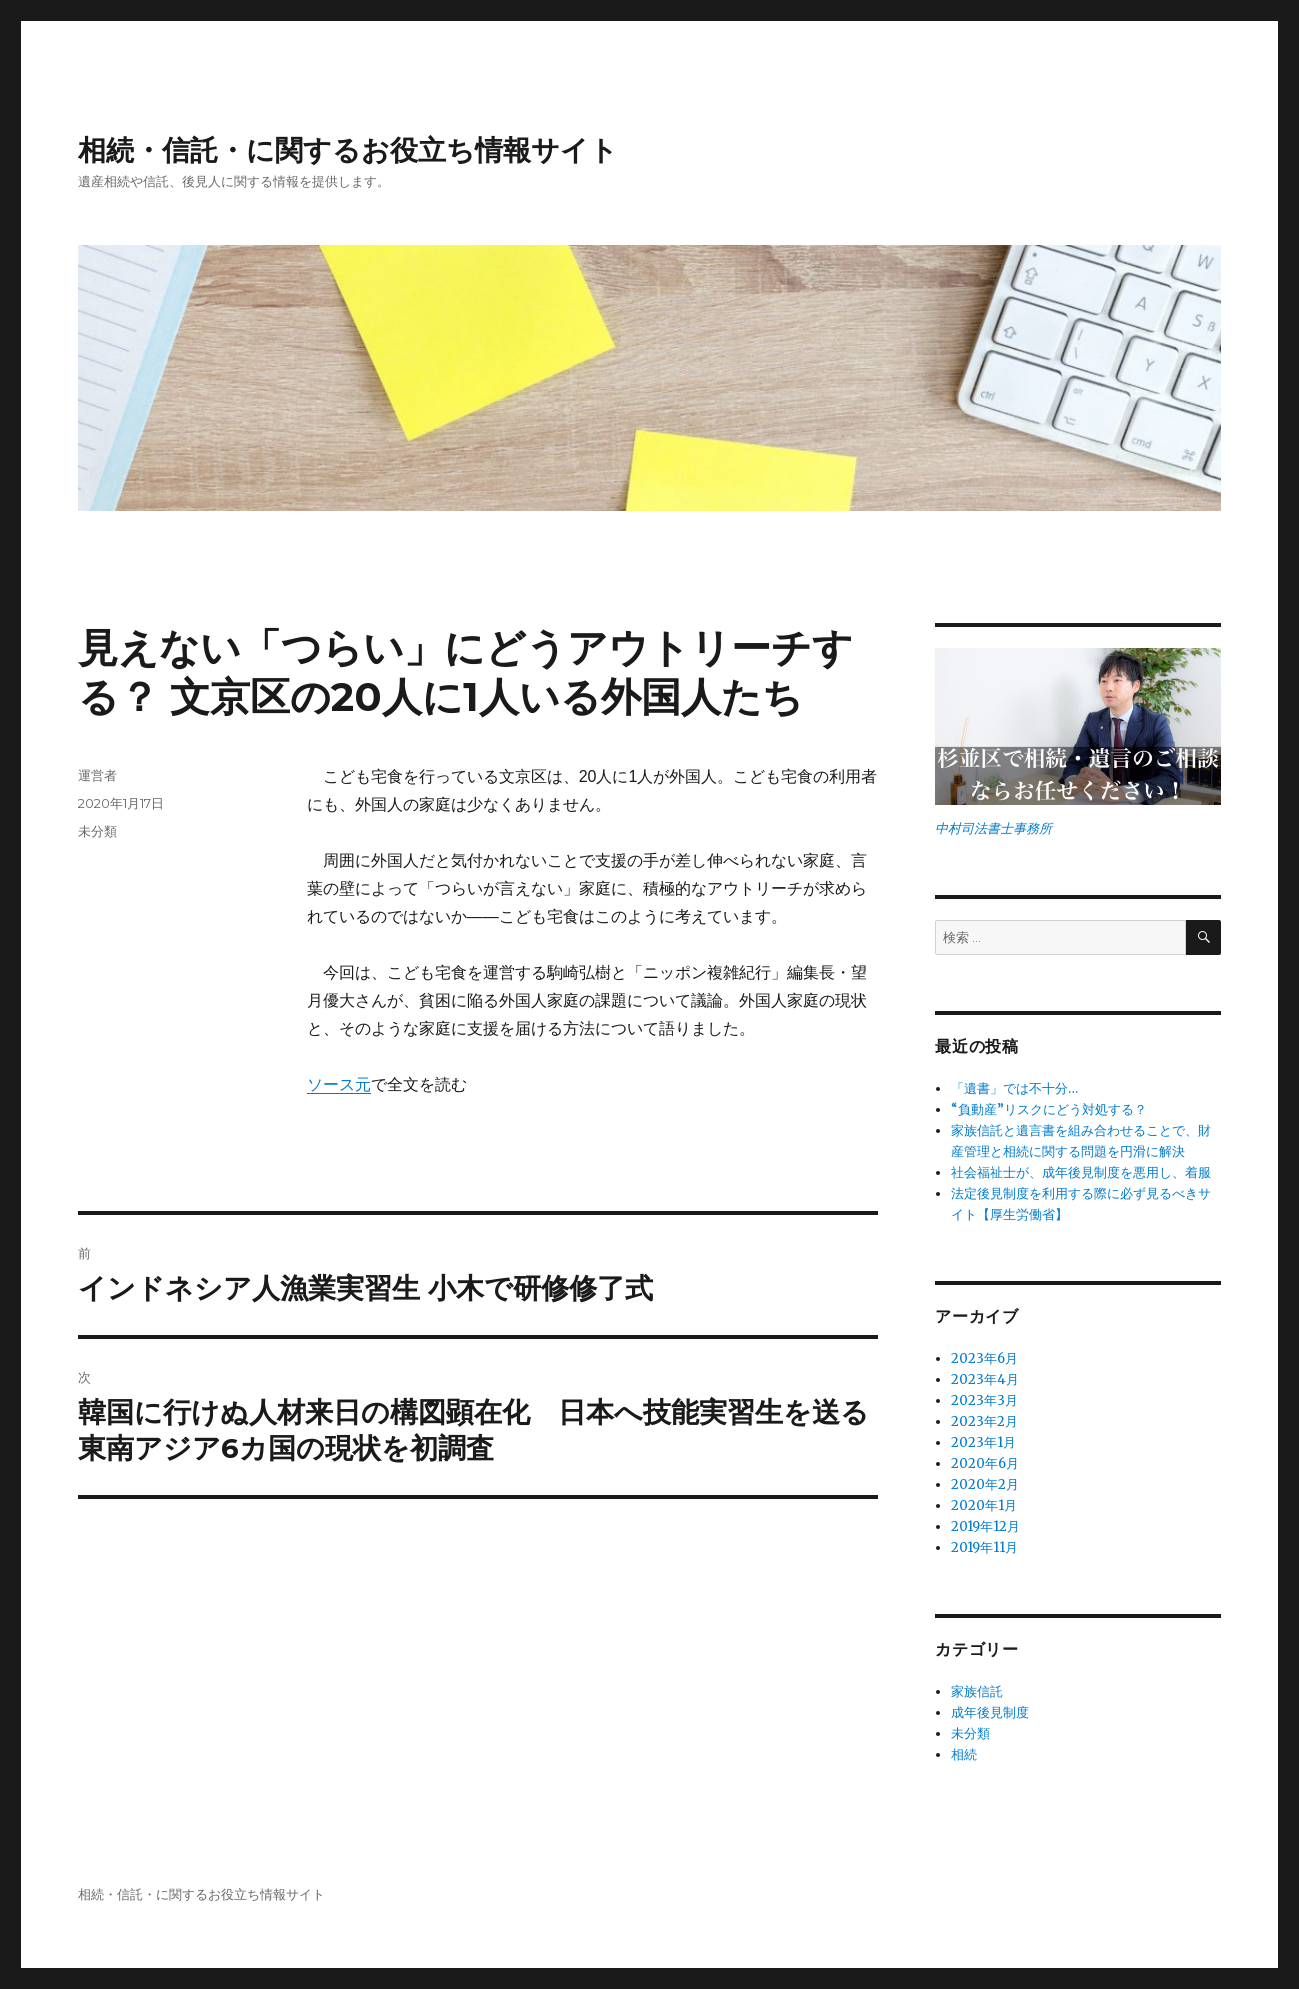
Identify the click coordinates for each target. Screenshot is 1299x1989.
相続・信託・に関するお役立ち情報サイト (348, 150)
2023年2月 (984, 1421)
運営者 (97, 775)
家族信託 (977, 1691)
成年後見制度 (990, 1712)
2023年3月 (984, 1400)
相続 (964, 1754)
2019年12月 (985, 1526)
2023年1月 (983, 1442)
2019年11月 (984, 1547)
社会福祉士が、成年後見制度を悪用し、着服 (1081, 1172)
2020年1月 (984, 1505)
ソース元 (339, 1084)
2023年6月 (984, 1358)
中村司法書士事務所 (993, 828)
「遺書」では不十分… (1014, 1088)
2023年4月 (985, 1379)
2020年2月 (985, 1484)
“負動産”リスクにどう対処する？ (1049, 1109)
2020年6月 (985, 1463)
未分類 (97, 831)
